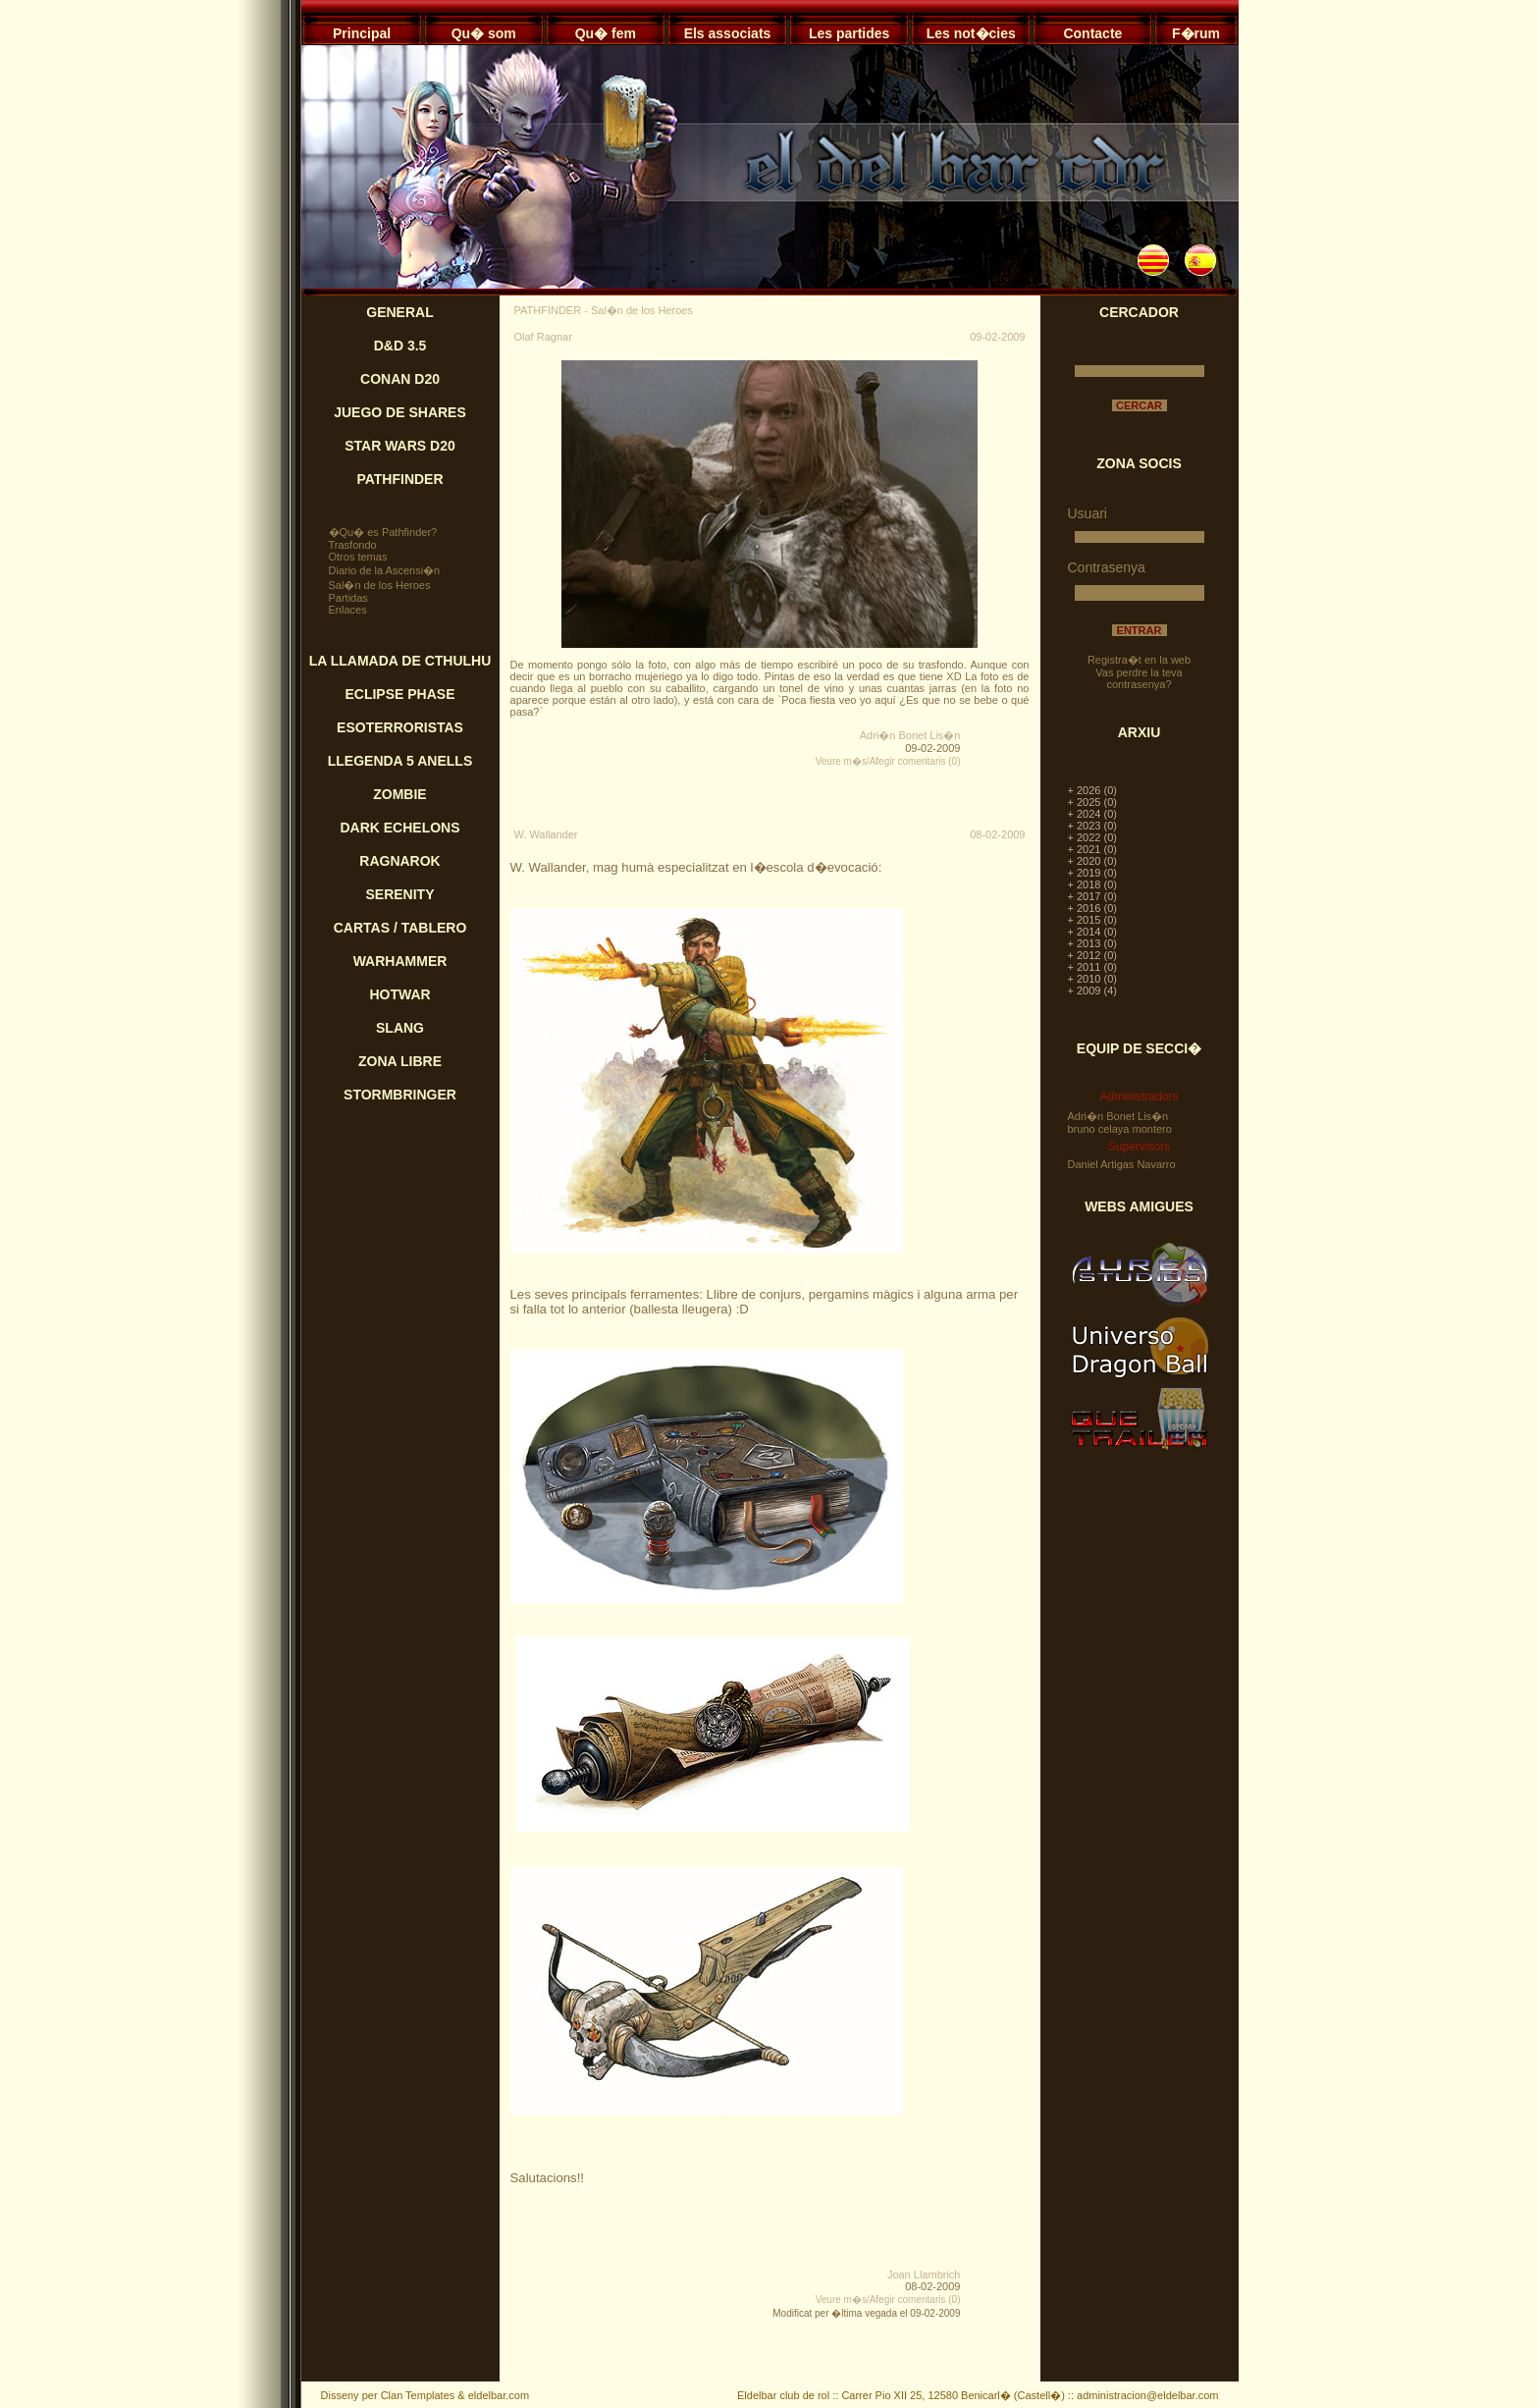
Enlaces (348, 609)
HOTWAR (399, 994)
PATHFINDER (399, 479)
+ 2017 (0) (1092, 896)
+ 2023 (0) (1092, 825)
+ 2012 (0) (1092, 955)
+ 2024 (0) (1092, 814)
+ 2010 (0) (1092, 979)
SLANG (400, 1028)
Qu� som (483, 33)
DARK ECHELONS (399, 827)
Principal (362, 33)
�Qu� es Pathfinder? (383, 532)
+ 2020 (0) (1092, 861)
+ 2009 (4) (1092, 990)
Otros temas (358, 556)
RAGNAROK (399, 861)
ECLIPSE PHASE (399, 694)
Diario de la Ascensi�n (385, 570)
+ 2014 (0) (1092, 931)
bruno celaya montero (1120, 1129)
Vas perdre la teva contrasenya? (1138, 678)
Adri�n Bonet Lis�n (910, 735)
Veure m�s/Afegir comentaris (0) (888, 761)
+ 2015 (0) (1092, 920)
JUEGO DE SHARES (400, 412)
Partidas (348, 598)
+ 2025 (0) (1092, 802)
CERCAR (1139, 405)
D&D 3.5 (400, 345)
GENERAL (399, 312)
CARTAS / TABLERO (400, 928)
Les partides (849, 33)
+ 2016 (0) (1092, 908)
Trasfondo (353, 545)
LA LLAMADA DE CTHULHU (400, 661)
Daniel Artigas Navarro (1122, 1164)
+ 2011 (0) (1092, 967)
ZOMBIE (399, 794)
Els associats (727, 33)
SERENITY (399, 894)
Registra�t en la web (1139, 660)
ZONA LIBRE (400, 1061)
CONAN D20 (400, 379)
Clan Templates (418, 2395)
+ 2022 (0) (1092, 837)
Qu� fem (605, 33)
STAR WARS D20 (400, 446)
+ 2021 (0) (1092, 849)
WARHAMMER (400, 961)
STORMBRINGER (400, 1094)
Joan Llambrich (924, 2274)
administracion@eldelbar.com (1147, 2395)
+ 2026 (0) (1092, 790)
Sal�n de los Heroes (380, 585)
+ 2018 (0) (1092, 884)
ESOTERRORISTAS (400, 727)
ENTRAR (1139, 630)
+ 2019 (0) (1092, 873)
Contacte (1092, 33)
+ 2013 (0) (1092, 943)
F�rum (1196, 33)
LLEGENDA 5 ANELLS (400, 761)
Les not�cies (971, 33)
